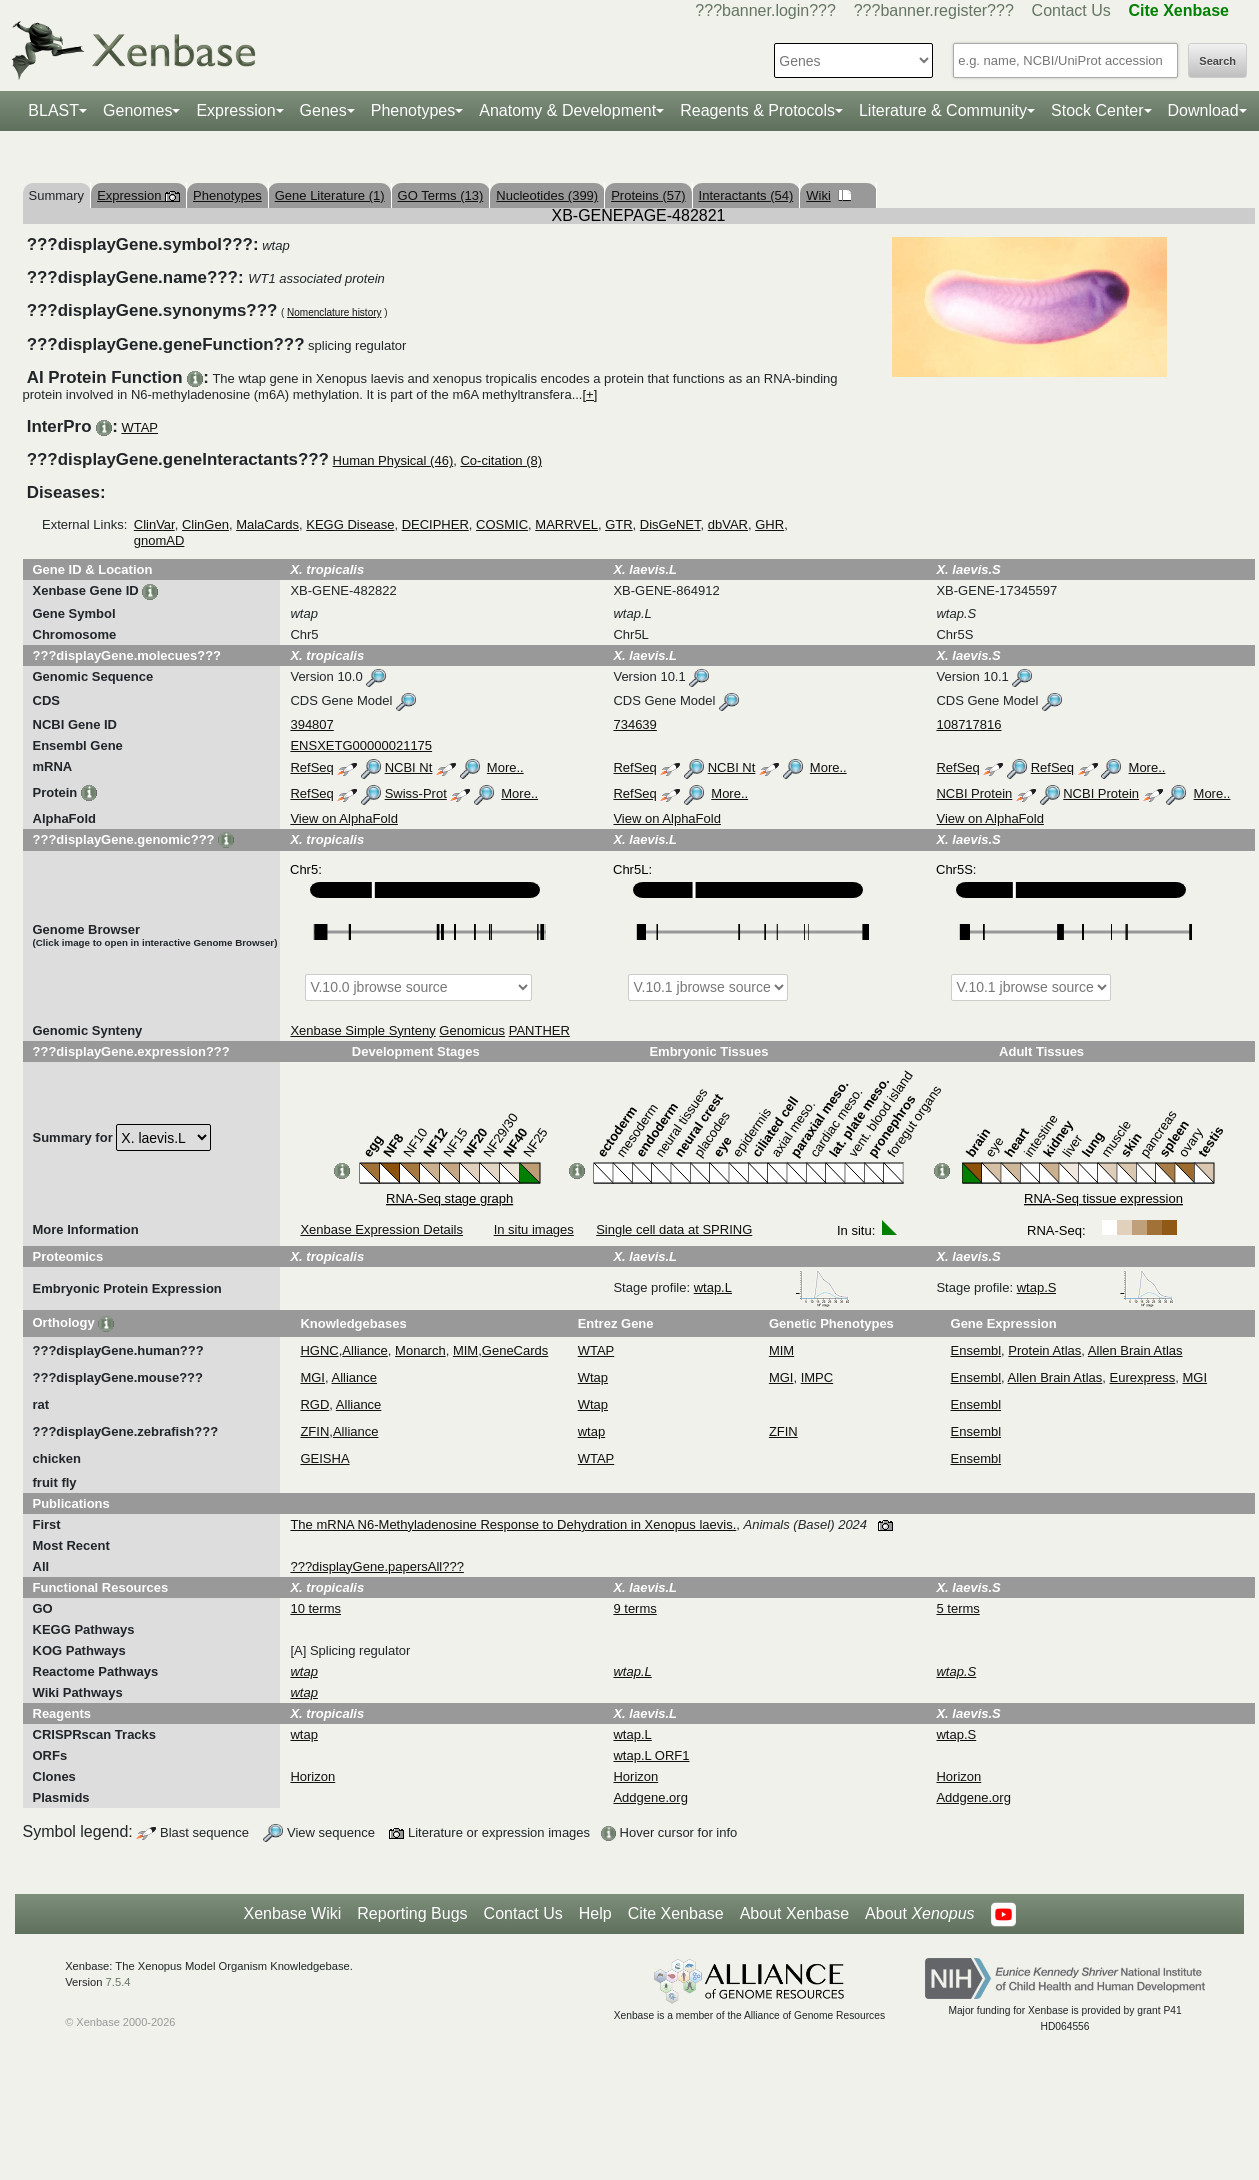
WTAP (139, 427)
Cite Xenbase (676, 1913)
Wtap (593, 1377)
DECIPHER (435, 524)
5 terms (957, 1608)
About (919, 1914)
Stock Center (1097, 110)
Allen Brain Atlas (1135, 1350)
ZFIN (314, 1431)
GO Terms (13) (441, 195)
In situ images (534, 1229)
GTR (618, 524)
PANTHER (539, 1030)
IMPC (817, 1377)
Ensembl (976, 1350)
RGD (314, 1404)
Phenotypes (413, 110)
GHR (769, 524)
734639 (634, 724)
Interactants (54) (746, 195)
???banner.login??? (765, 10)
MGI (312, 1377)
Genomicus (472, 1030)
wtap (591, 1431)
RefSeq (311, 767)
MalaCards (267, 524)
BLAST (53, 110)
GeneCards (515, 1350)
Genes (323, 110)
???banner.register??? (934, 10)
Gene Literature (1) (330, 195)
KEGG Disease (350, 524)
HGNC (319, 1350)
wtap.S (1095, 1287)
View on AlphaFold (343, 818)
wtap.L (772, 1287)
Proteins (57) (648, 195)
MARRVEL (566, 524)
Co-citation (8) (501, 460)
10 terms (315, 1608)
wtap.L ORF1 (651, 1755)
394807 (311, 724)
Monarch (420, 1350)
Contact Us (1071, 10)
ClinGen (205, 524)
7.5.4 (118, 1982)
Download (1203, 110)
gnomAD (159, 540)
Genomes (137, 110)
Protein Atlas (1044, 1350)
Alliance (365, 1350)
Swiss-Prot (416, 793)
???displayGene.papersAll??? (376, 1566)
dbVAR (728, 524)
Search (1217, 61)
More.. (505, 767)
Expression (235, 110)
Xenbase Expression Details (381, 1229)
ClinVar (154, 524)
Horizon (312, 1776)
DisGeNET (670, 524)
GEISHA (324, 1458)
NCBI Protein (974, 793)
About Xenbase (794, 1913)
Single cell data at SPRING (674, 1229)
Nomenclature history (334, 312)
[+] (589, 394)
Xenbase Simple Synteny (362, 1030)
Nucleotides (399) (547, 195)
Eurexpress (1143, 1377)
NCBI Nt (409, 767)
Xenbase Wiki (292, 1913)
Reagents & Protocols (757, 110)
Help (595, 1913)
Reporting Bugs (412, 1913)
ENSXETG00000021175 (361, 745)
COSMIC (502, 524)
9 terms (634, 1608)
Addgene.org (650, 1797)
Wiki (828, 195)
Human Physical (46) (393, 460)
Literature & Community (943, 110)
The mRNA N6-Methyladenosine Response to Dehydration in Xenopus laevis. (513, 1524)
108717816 (968, 724)
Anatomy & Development (567, 110)
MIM (465, 1350)
